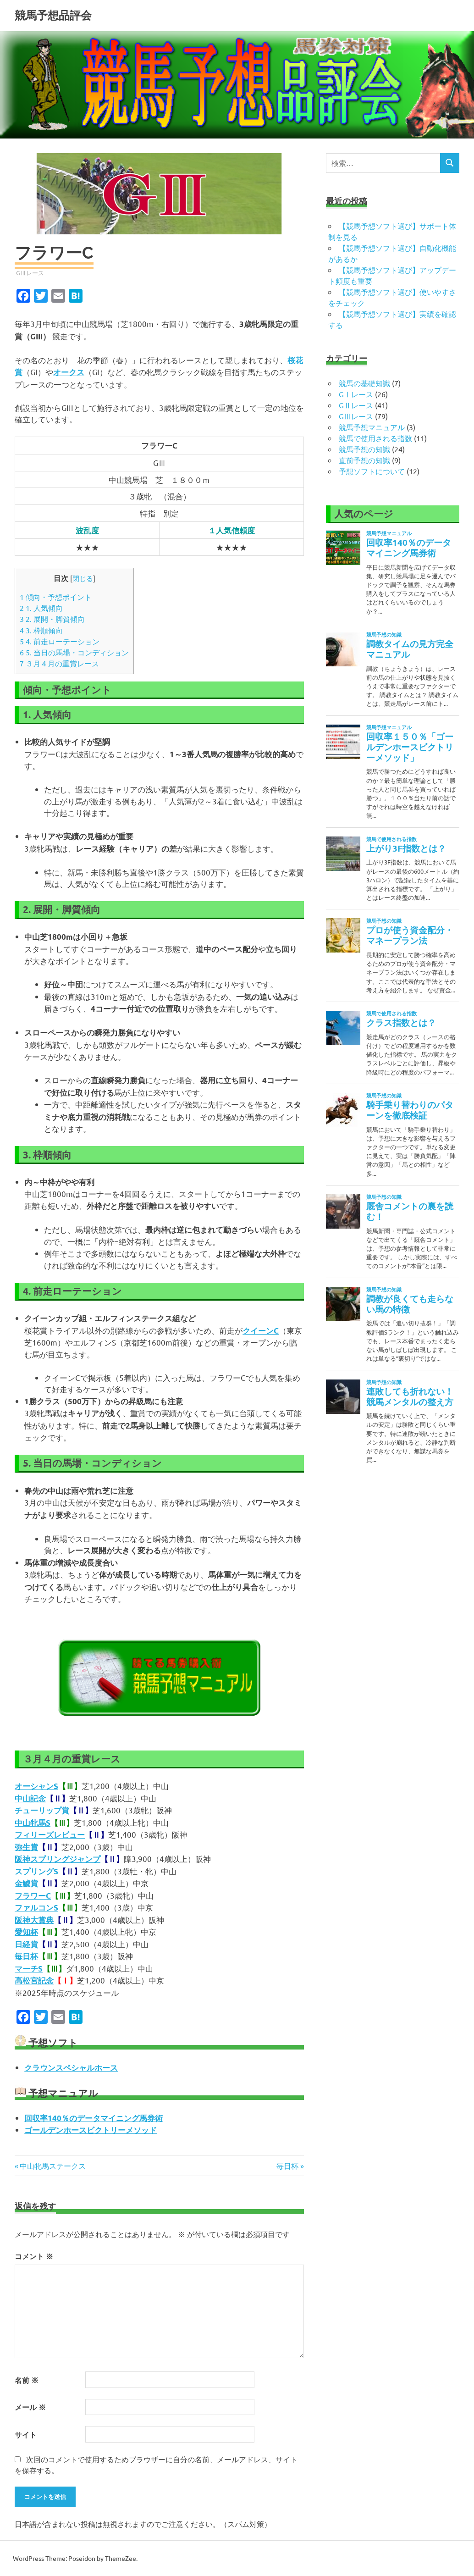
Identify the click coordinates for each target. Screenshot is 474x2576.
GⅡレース (356, 405)
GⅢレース (30, 273)
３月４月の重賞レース (59, 663)
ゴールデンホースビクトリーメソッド (90, 2130)
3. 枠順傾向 (41, 630)
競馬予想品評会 (53, 15)
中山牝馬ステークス (52, 2165)
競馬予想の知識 (364, 449)
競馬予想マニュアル (372, 427)
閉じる (82, 578)
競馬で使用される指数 (375, 438)
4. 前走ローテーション (59, 641)
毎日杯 (287, 2165)
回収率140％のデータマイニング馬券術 (93, 2118)
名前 (27, 2380)
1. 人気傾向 (41, 607)
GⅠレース (356, 394)
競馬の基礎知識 (364, 383)
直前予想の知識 (364, 460)
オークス (68, 372)
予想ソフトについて (372, 471)
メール (30, 2407)
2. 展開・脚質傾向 (52, 618)
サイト (26, 2434)
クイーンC (261, 1330)
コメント (34, 2256)
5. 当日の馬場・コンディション (74, 652)
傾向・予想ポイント (56, 596)
